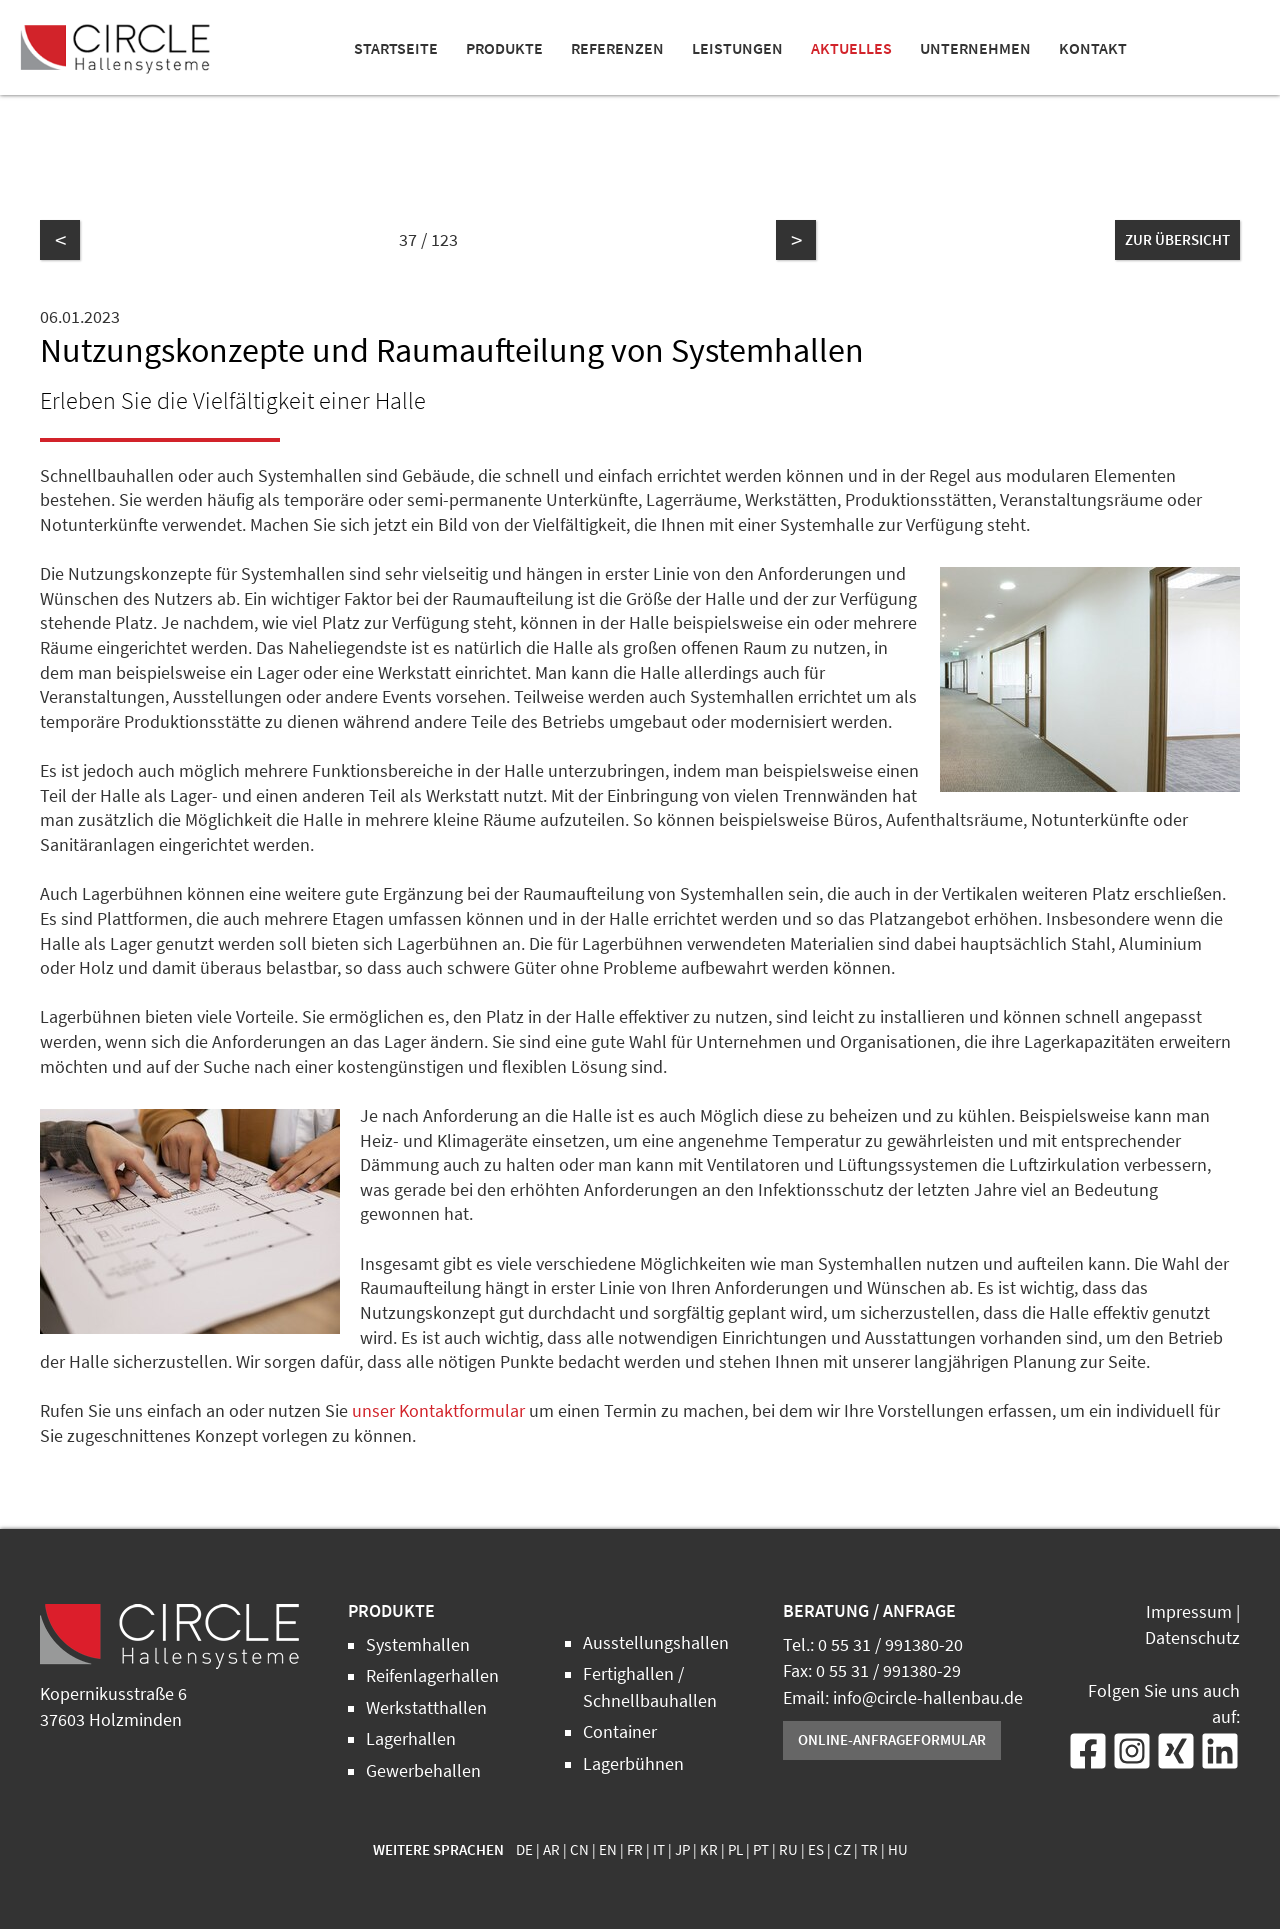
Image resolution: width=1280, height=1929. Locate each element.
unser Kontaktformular (438, 1411)
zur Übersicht (1177, 239)
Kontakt (1093, 48)
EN (608, 1850)
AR (551, 1850)
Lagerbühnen (633, 1764)
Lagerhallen (411, 1739)
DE (524, 1850)
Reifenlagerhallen (432, 1676)
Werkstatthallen (426, 1708)
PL (735, 1850)
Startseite (396, 48)
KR (709, 1850)
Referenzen (617, 48)
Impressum (1189, 1612)
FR (635, 1850)
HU (898, 1850)
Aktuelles (851, 48)
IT (659, 1850)
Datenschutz (1192, 1638)
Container (620, 1732)
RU (788, 1850)
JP (682, 1850)
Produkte (504, 48)
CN (579, 1850)
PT (761, 1850)
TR (869, 1850)
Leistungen (737, 48)
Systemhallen (418, 1645)
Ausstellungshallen (656, 1643)
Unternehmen (975, 48)
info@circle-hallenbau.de (928, 1698)
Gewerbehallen (423, 1771)
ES (816, 1850)
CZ (842, 1850)
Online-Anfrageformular (892, 1739)
